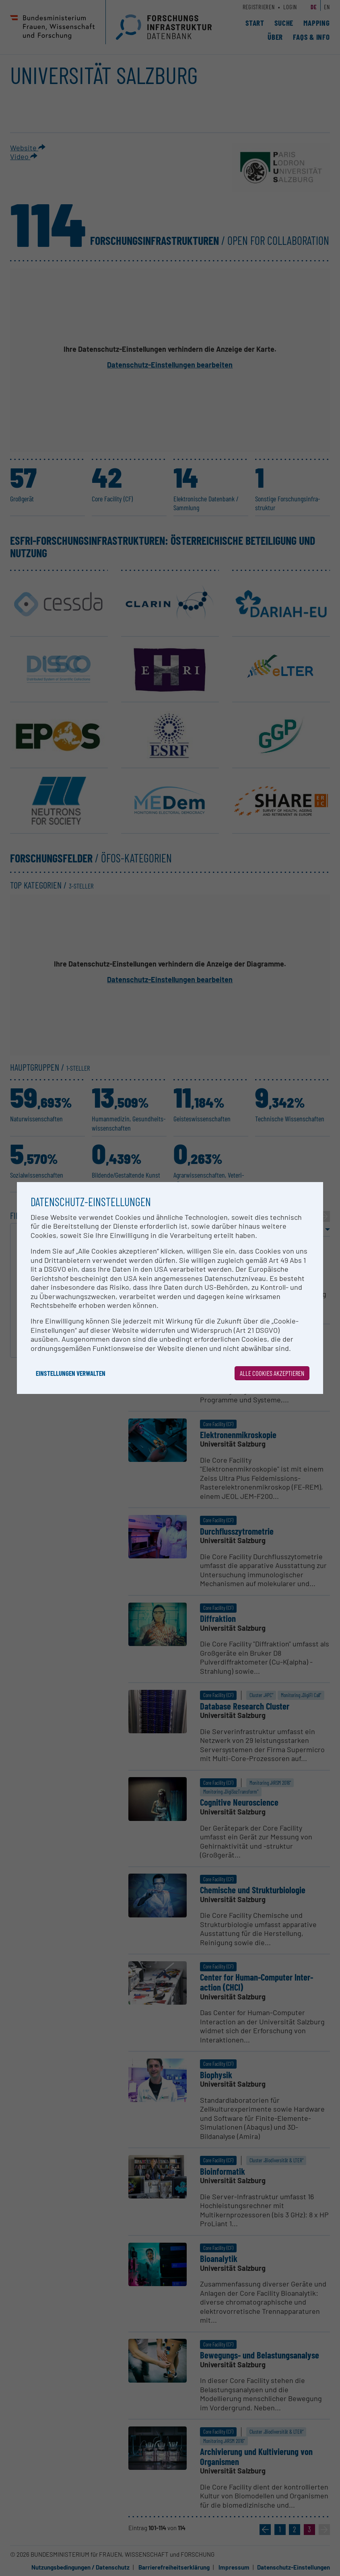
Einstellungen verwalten (70, 1373)
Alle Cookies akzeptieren (272, 1373)
